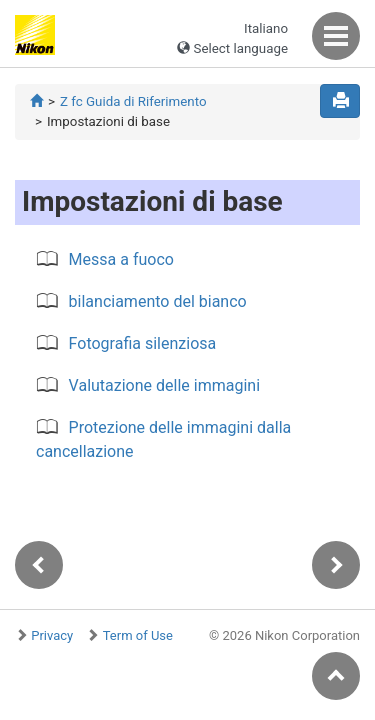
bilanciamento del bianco (158, 301)
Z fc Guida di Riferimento (133, 101)
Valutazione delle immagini (164, 385)
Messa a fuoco (121, 259)
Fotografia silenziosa (143, 343)
